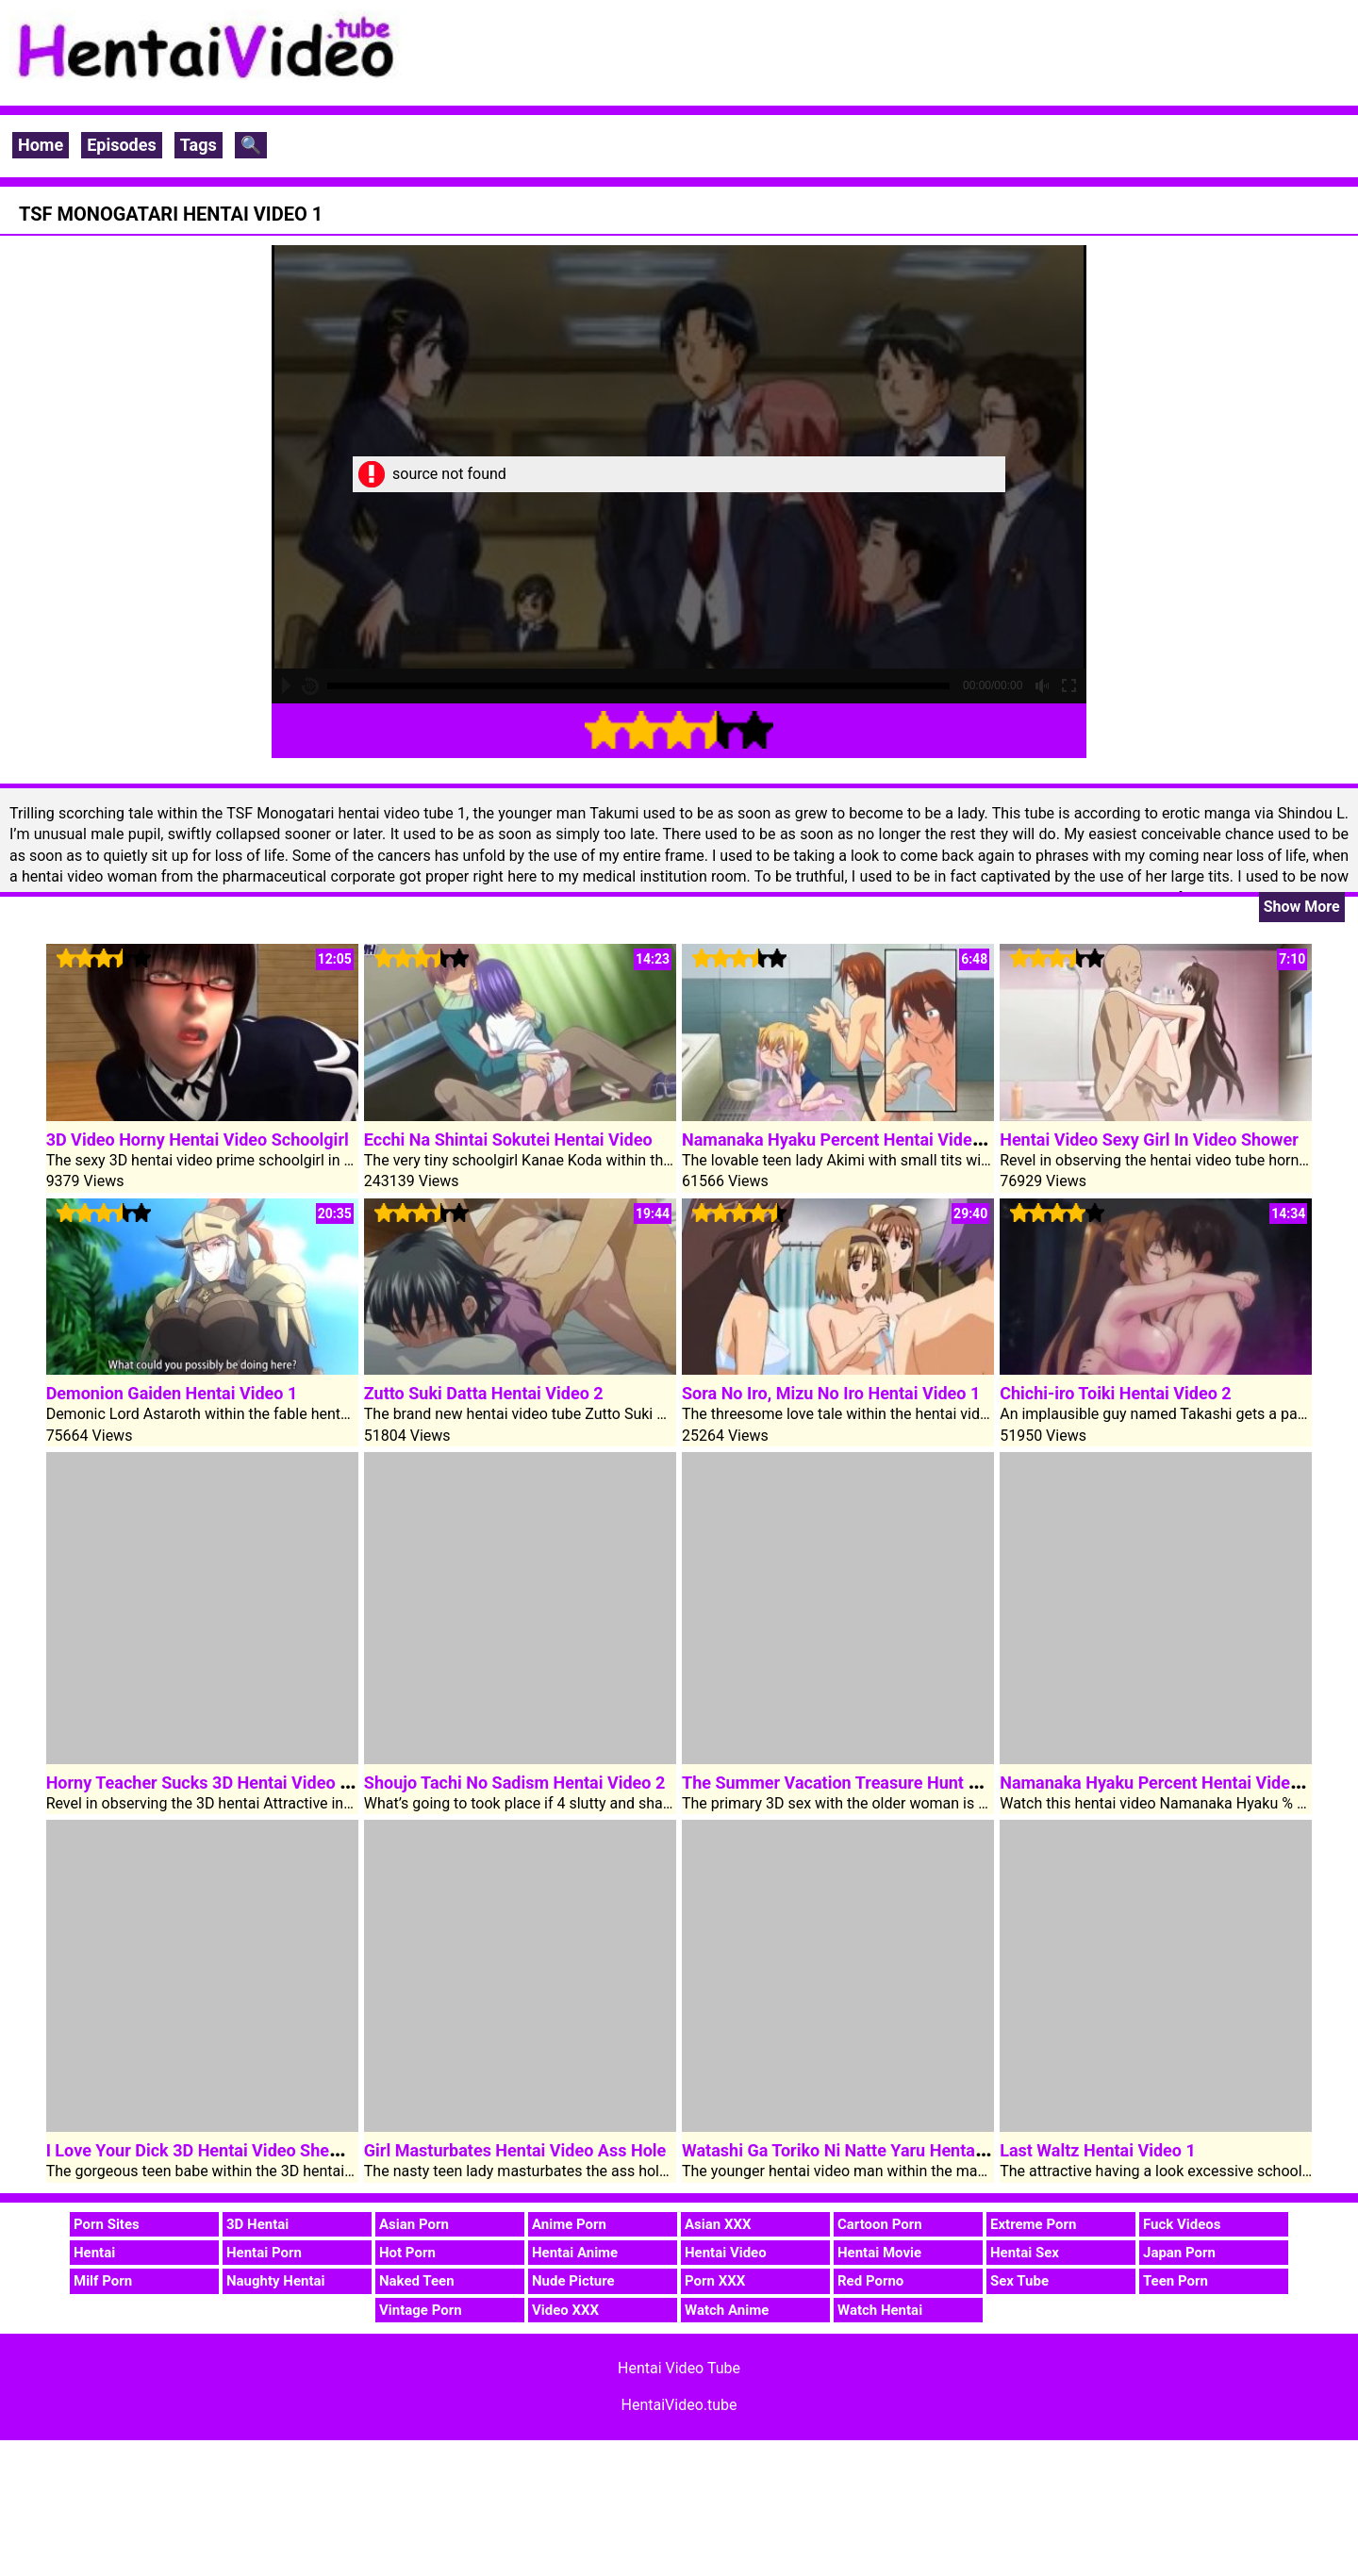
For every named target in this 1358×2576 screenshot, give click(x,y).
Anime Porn (569, 2224)
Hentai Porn (264, 2252)
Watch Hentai (879, 2310)
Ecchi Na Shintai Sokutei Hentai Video (508, 1139)
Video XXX (565, 2310)
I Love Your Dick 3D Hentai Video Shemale (206, 2150)
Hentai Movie (879, 2252)
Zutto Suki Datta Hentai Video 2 (484, 1393)
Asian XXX (718, 2224)
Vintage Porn (420, 2310)
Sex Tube (1019, 2280)
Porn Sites (107, 2224)
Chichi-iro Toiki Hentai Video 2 (1115, 1393)
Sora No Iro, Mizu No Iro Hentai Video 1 (831, 1393)
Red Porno (870, 2280)
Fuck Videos (1182, 2224)
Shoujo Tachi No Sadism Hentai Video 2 (515, 1782)
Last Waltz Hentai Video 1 (1098, 2150)
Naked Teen (417, 2280)
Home (40, 145)
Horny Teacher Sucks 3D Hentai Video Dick (209, 1782)
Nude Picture (573, 2280)
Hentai (94, 2252)
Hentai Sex (1024, 2252)
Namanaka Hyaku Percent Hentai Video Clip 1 (856, 1139)
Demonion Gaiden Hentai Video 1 (172, 1393)
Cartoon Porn (879, 2224)
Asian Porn (414, 2224)
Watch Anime (727, 2310)
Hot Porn (407, 2252)
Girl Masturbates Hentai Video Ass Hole (515, 2150)
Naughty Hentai (275, 2280)
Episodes (122, 145)
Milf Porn (103, 2280)
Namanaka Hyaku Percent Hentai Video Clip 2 (1174, 1782)
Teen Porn (1175, 2280)
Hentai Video (726, 2252)
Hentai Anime (575, 2252)
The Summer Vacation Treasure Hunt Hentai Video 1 (881, 1782)
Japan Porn (1179, 2252)
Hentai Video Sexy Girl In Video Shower (1149, 1139)
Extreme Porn (1033, 2224)
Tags (198, 145)
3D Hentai (257, 2224)
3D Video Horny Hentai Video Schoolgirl (197, 1139)
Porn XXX (715, 2280)
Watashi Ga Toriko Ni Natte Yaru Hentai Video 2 (862, 2150)
